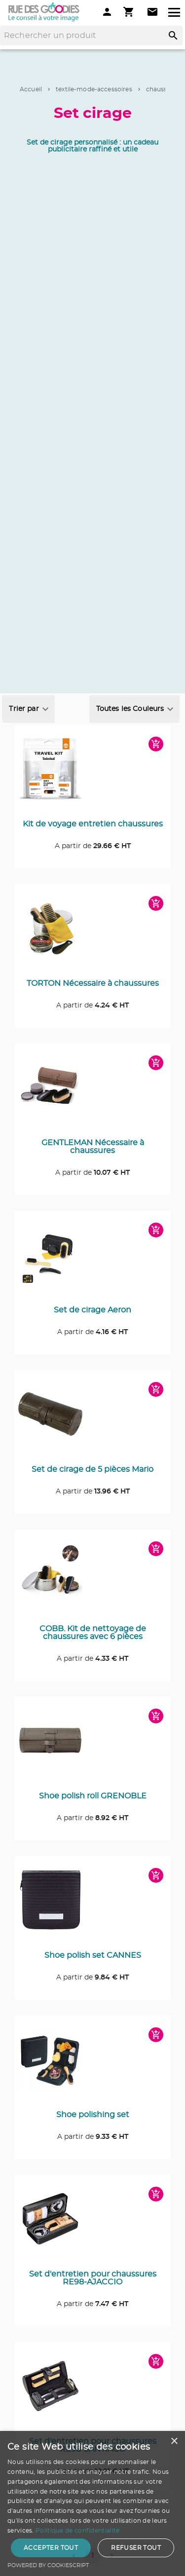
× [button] (174, 2441)
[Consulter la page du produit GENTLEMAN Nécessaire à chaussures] (92, 1093)
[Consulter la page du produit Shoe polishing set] (92, 2065)
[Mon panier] (130, 12)
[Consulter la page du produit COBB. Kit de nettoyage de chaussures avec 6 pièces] (92, 1579)
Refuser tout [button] (136, 2548)
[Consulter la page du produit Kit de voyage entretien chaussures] (92, 774)
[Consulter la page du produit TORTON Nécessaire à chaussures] (92, 933)
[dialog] (92, 2503)
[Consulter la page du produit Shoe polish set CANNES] (92, 1905)
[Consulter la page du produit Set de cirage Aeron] (92, 1260)
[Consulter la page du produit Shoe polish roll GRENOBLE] (92, 1746)
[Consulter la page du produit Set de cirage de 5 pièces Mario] (92, 1419)
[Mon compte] (107, 12)
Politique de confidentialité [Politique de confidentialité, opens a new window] (77, 2531)
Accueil (31, 89)
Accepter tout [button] (51, 2548)
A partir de (93, 846)
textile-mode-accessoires (94, 89)
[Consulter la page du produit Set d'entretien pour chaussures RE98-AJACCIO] (92, 2224)
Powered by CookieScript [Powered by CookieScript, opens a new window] (48, 2565)
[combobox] (28, 709)
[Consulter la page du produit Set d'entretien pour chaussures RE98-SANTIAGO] (92, 2391)
